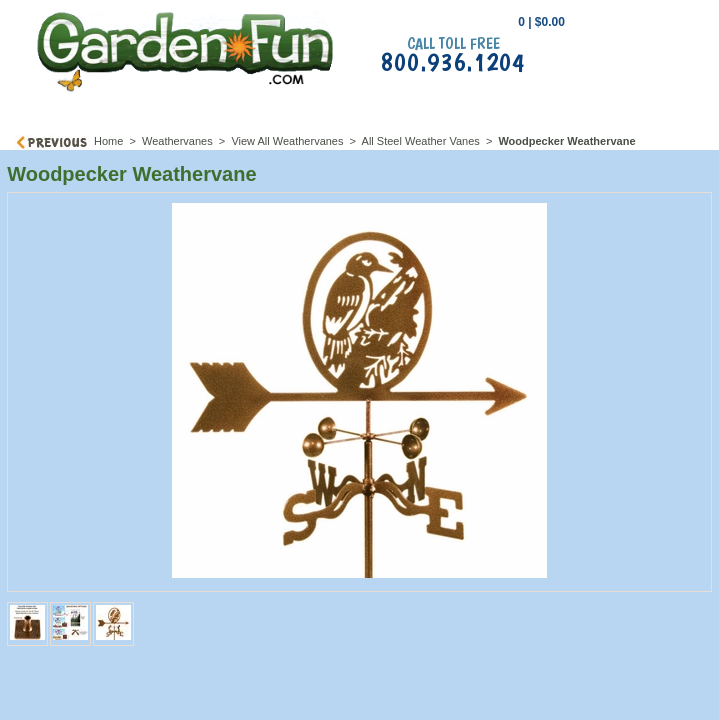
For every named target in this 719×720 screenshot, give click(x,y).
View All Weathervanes (287, 141)
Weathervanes (177, 141)
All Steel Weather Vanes (421, 141)
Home (108, 141)
